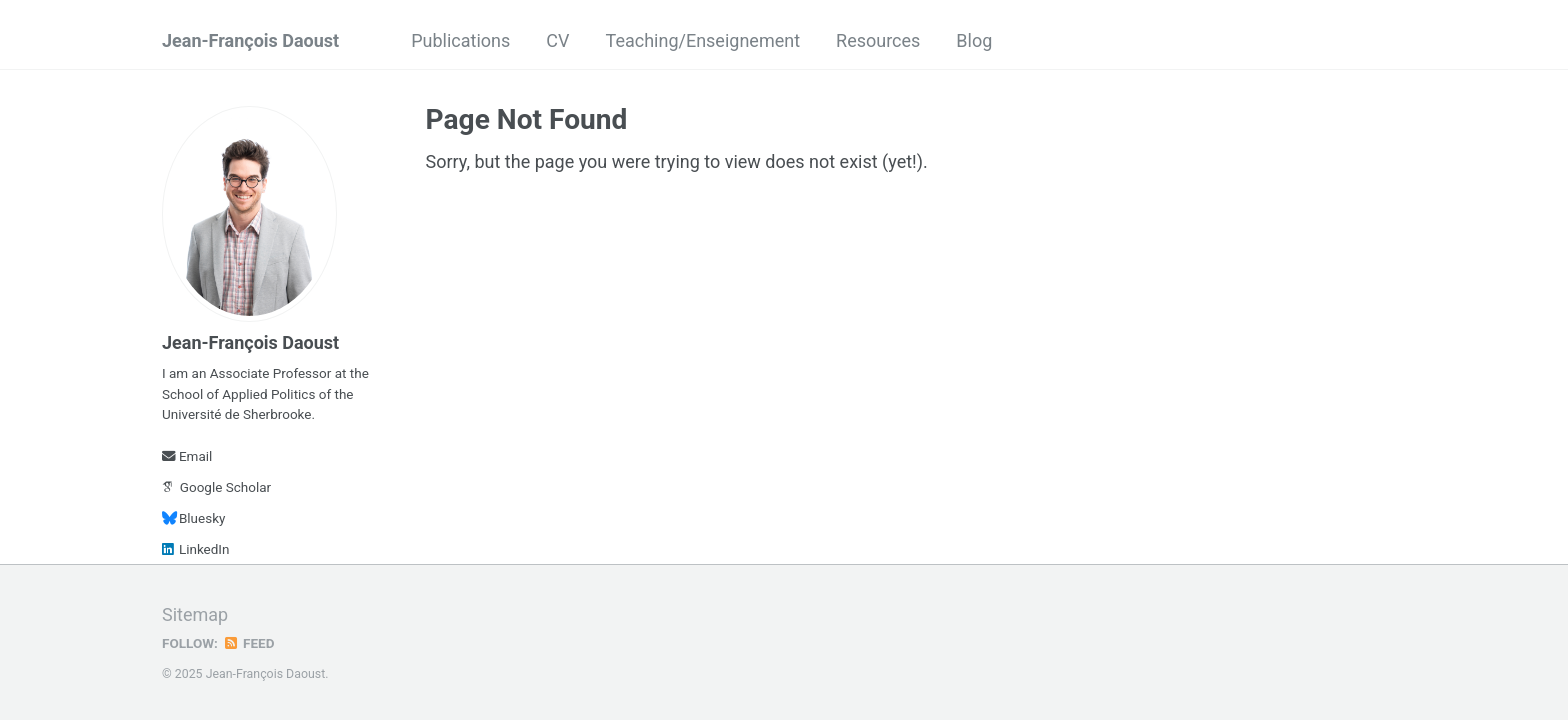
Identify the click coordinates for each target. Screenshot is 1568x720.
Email (187, 456)
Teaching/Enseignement (703, 40)
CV (557, 40)
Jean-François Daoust (250, 40)
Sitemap (195, 614)
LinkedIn (196, 549)
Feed (249, 643)
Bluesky (193, 518)
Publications (460, 40)
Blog (974, 40)
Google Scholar (216, 487)
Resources (878, 40)
